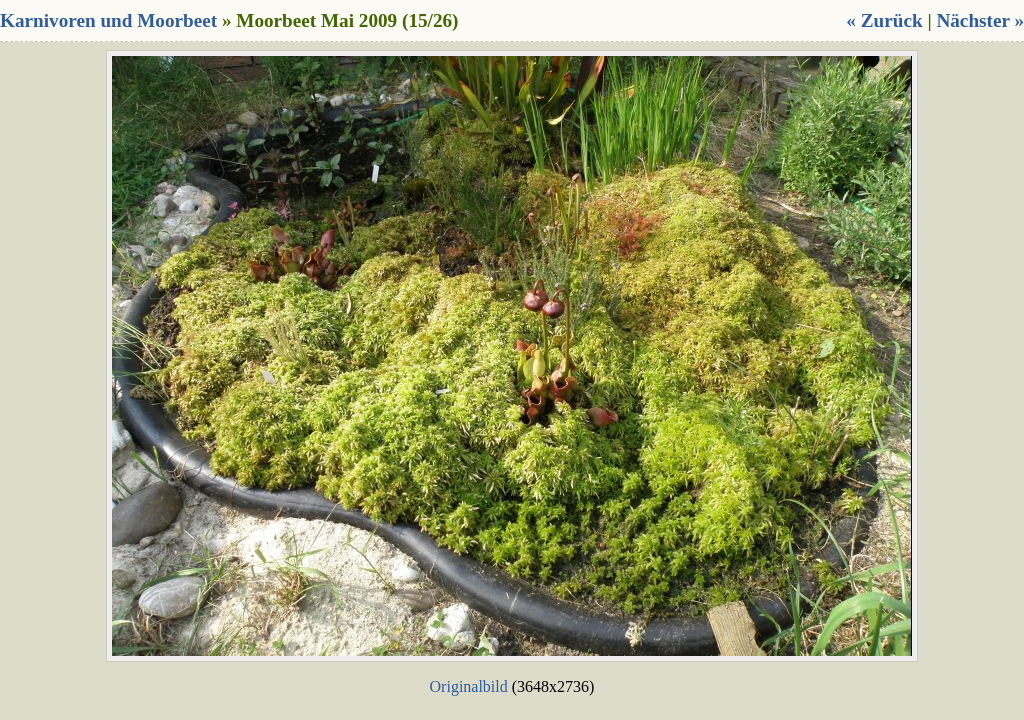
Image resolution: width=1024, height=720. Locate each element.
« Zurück (884, 20)
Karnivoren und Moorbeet (108, 20)
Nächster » (980, 20)
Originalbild (469, 686)
